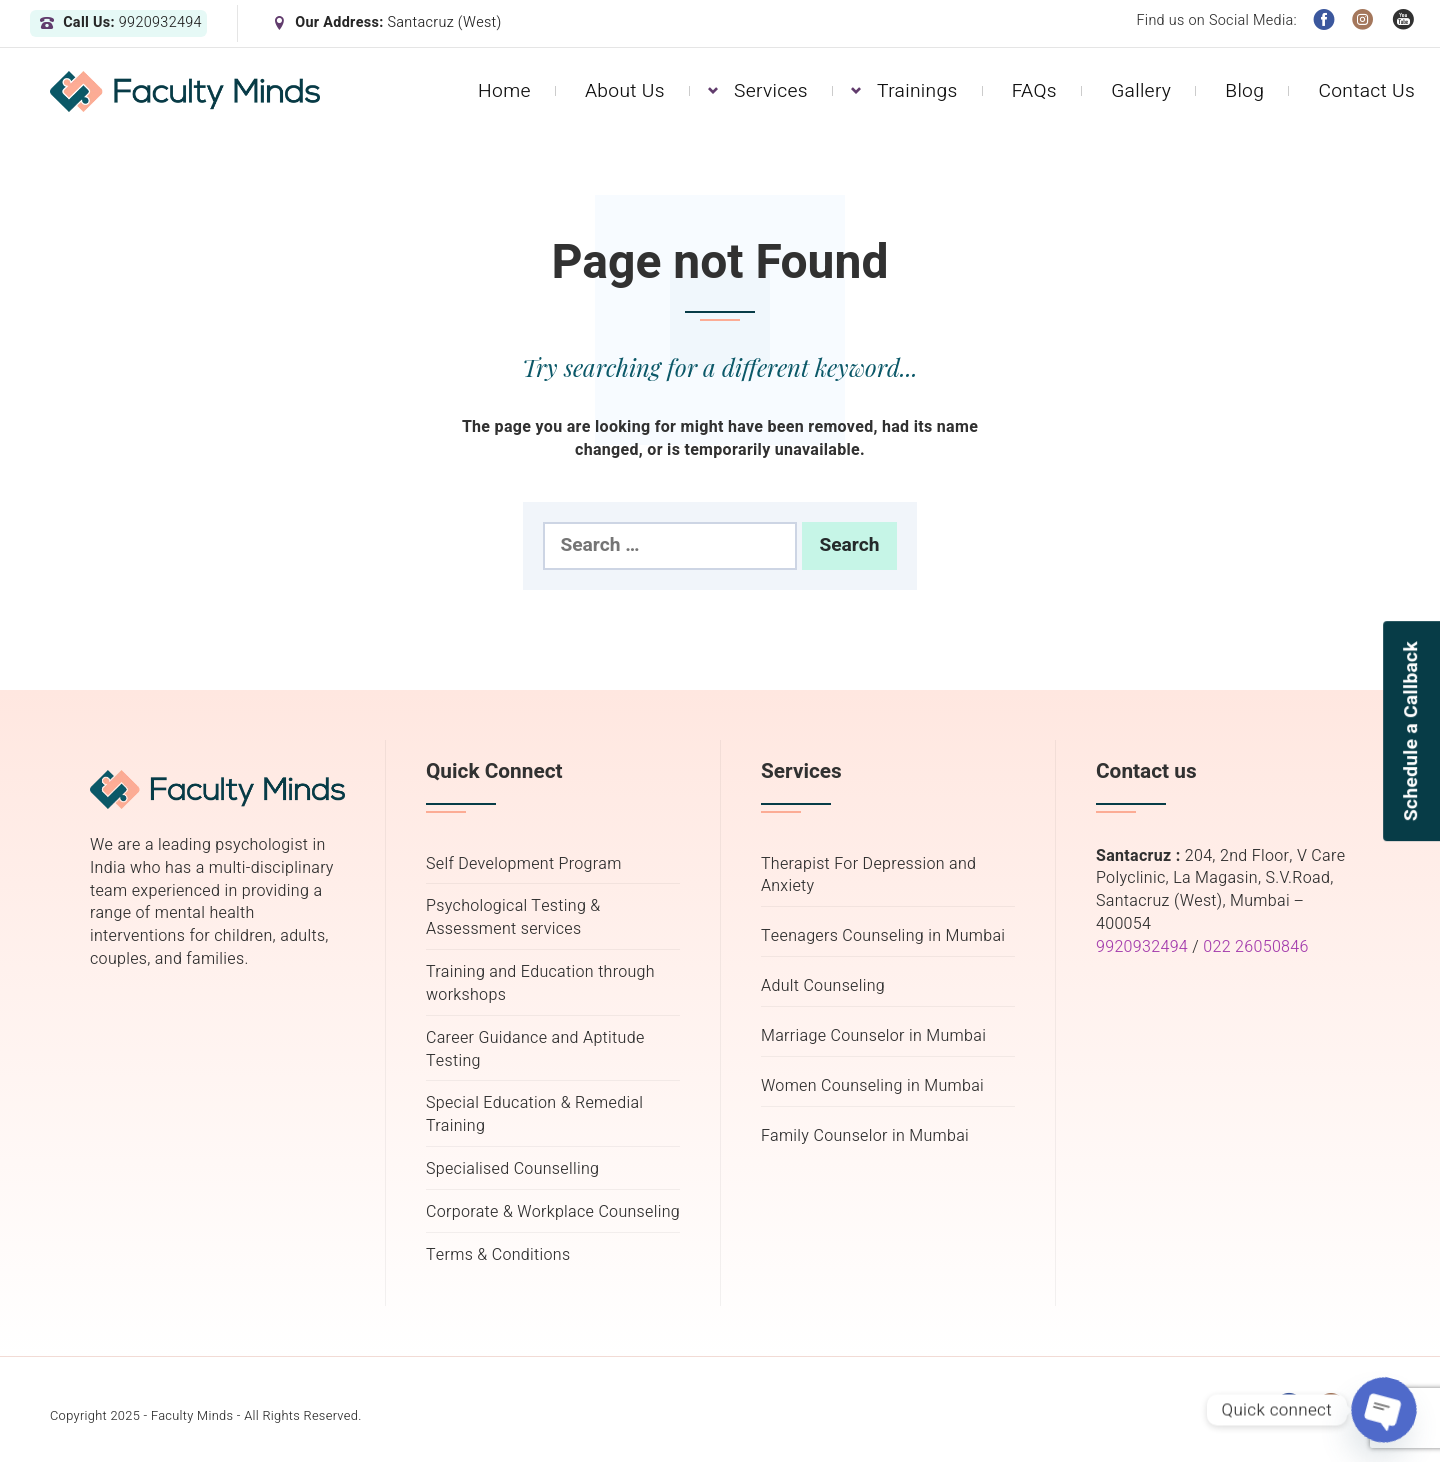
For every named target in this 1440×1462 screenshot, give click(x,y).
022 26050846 (1255, 947)
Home (504, 91)
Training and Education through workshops (540, 984)
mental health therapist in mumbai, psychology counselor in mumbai (1223, 1129)
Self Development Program (524, 864)
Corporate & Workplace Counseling (553, 1212)
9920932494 (1142, 947)
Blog (1244, 91)
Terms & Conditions (498, 1255)
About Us (625, 91)
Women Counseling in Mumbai (872, 1086)
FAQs (1034, 91)
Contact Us (1366, 91)
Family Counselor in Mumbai (865, 1136)
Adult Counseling (823, 986)
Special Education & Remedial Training (534, 1115)
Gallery (1141, 91)
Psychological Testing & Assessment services (513, 918)
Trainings (917, 91)
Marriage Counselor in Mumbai (873, 1036)
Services (771, 91)
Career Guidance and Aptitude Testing (535, 1050)
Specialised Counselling (512, 1169)
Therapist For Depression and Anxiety (868, 876)
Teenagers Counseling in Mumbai (883, 936)
